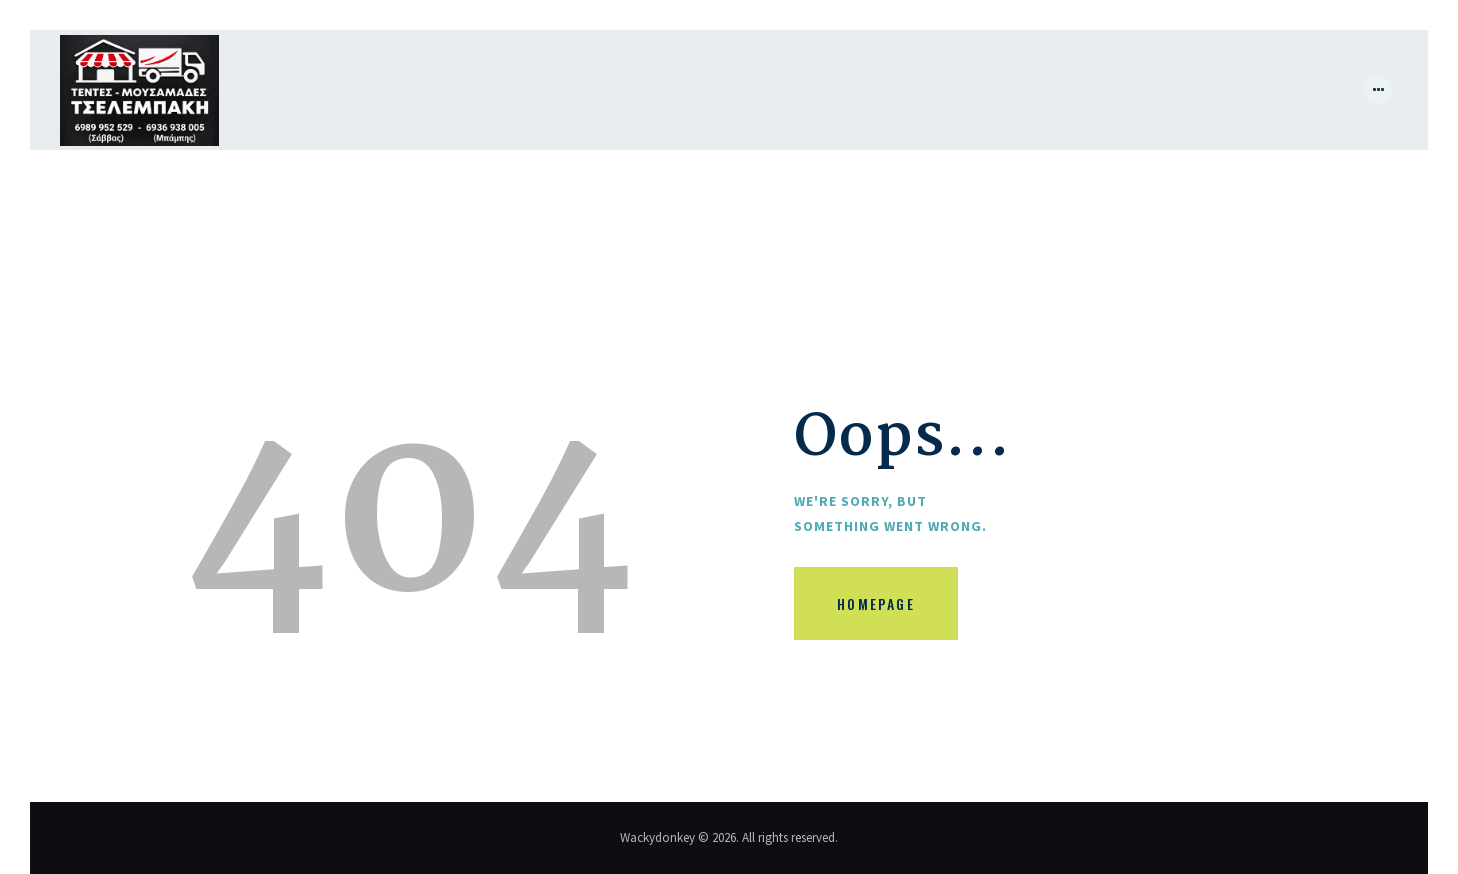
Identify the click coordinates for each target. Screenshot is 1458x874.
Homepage (876, 603)
